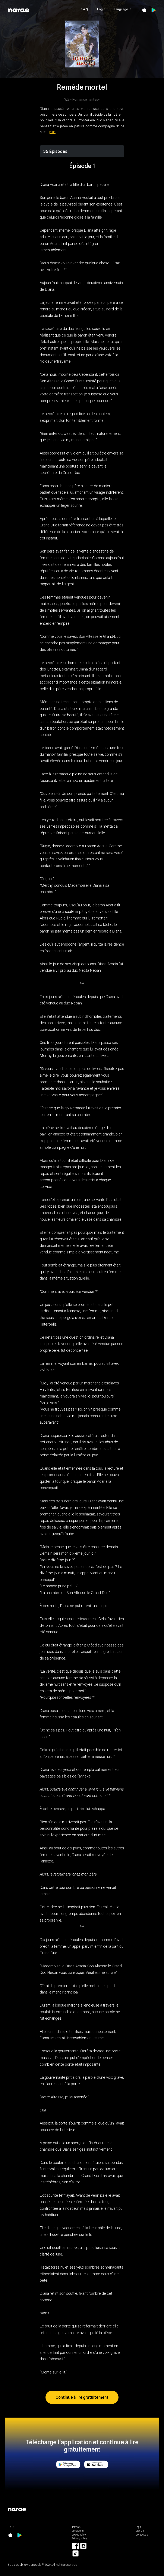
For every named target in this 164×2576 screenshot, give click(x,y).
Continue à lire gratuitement (82, 2397)
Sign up (140, 2530)
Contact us (142, 2534)
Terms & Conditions (77, 2528)
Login (101, 9)
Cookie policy (79, 2534)
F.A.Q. (85, 9)
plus (52, 132)
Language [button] (121, 9)
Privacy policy (79, 2538)
